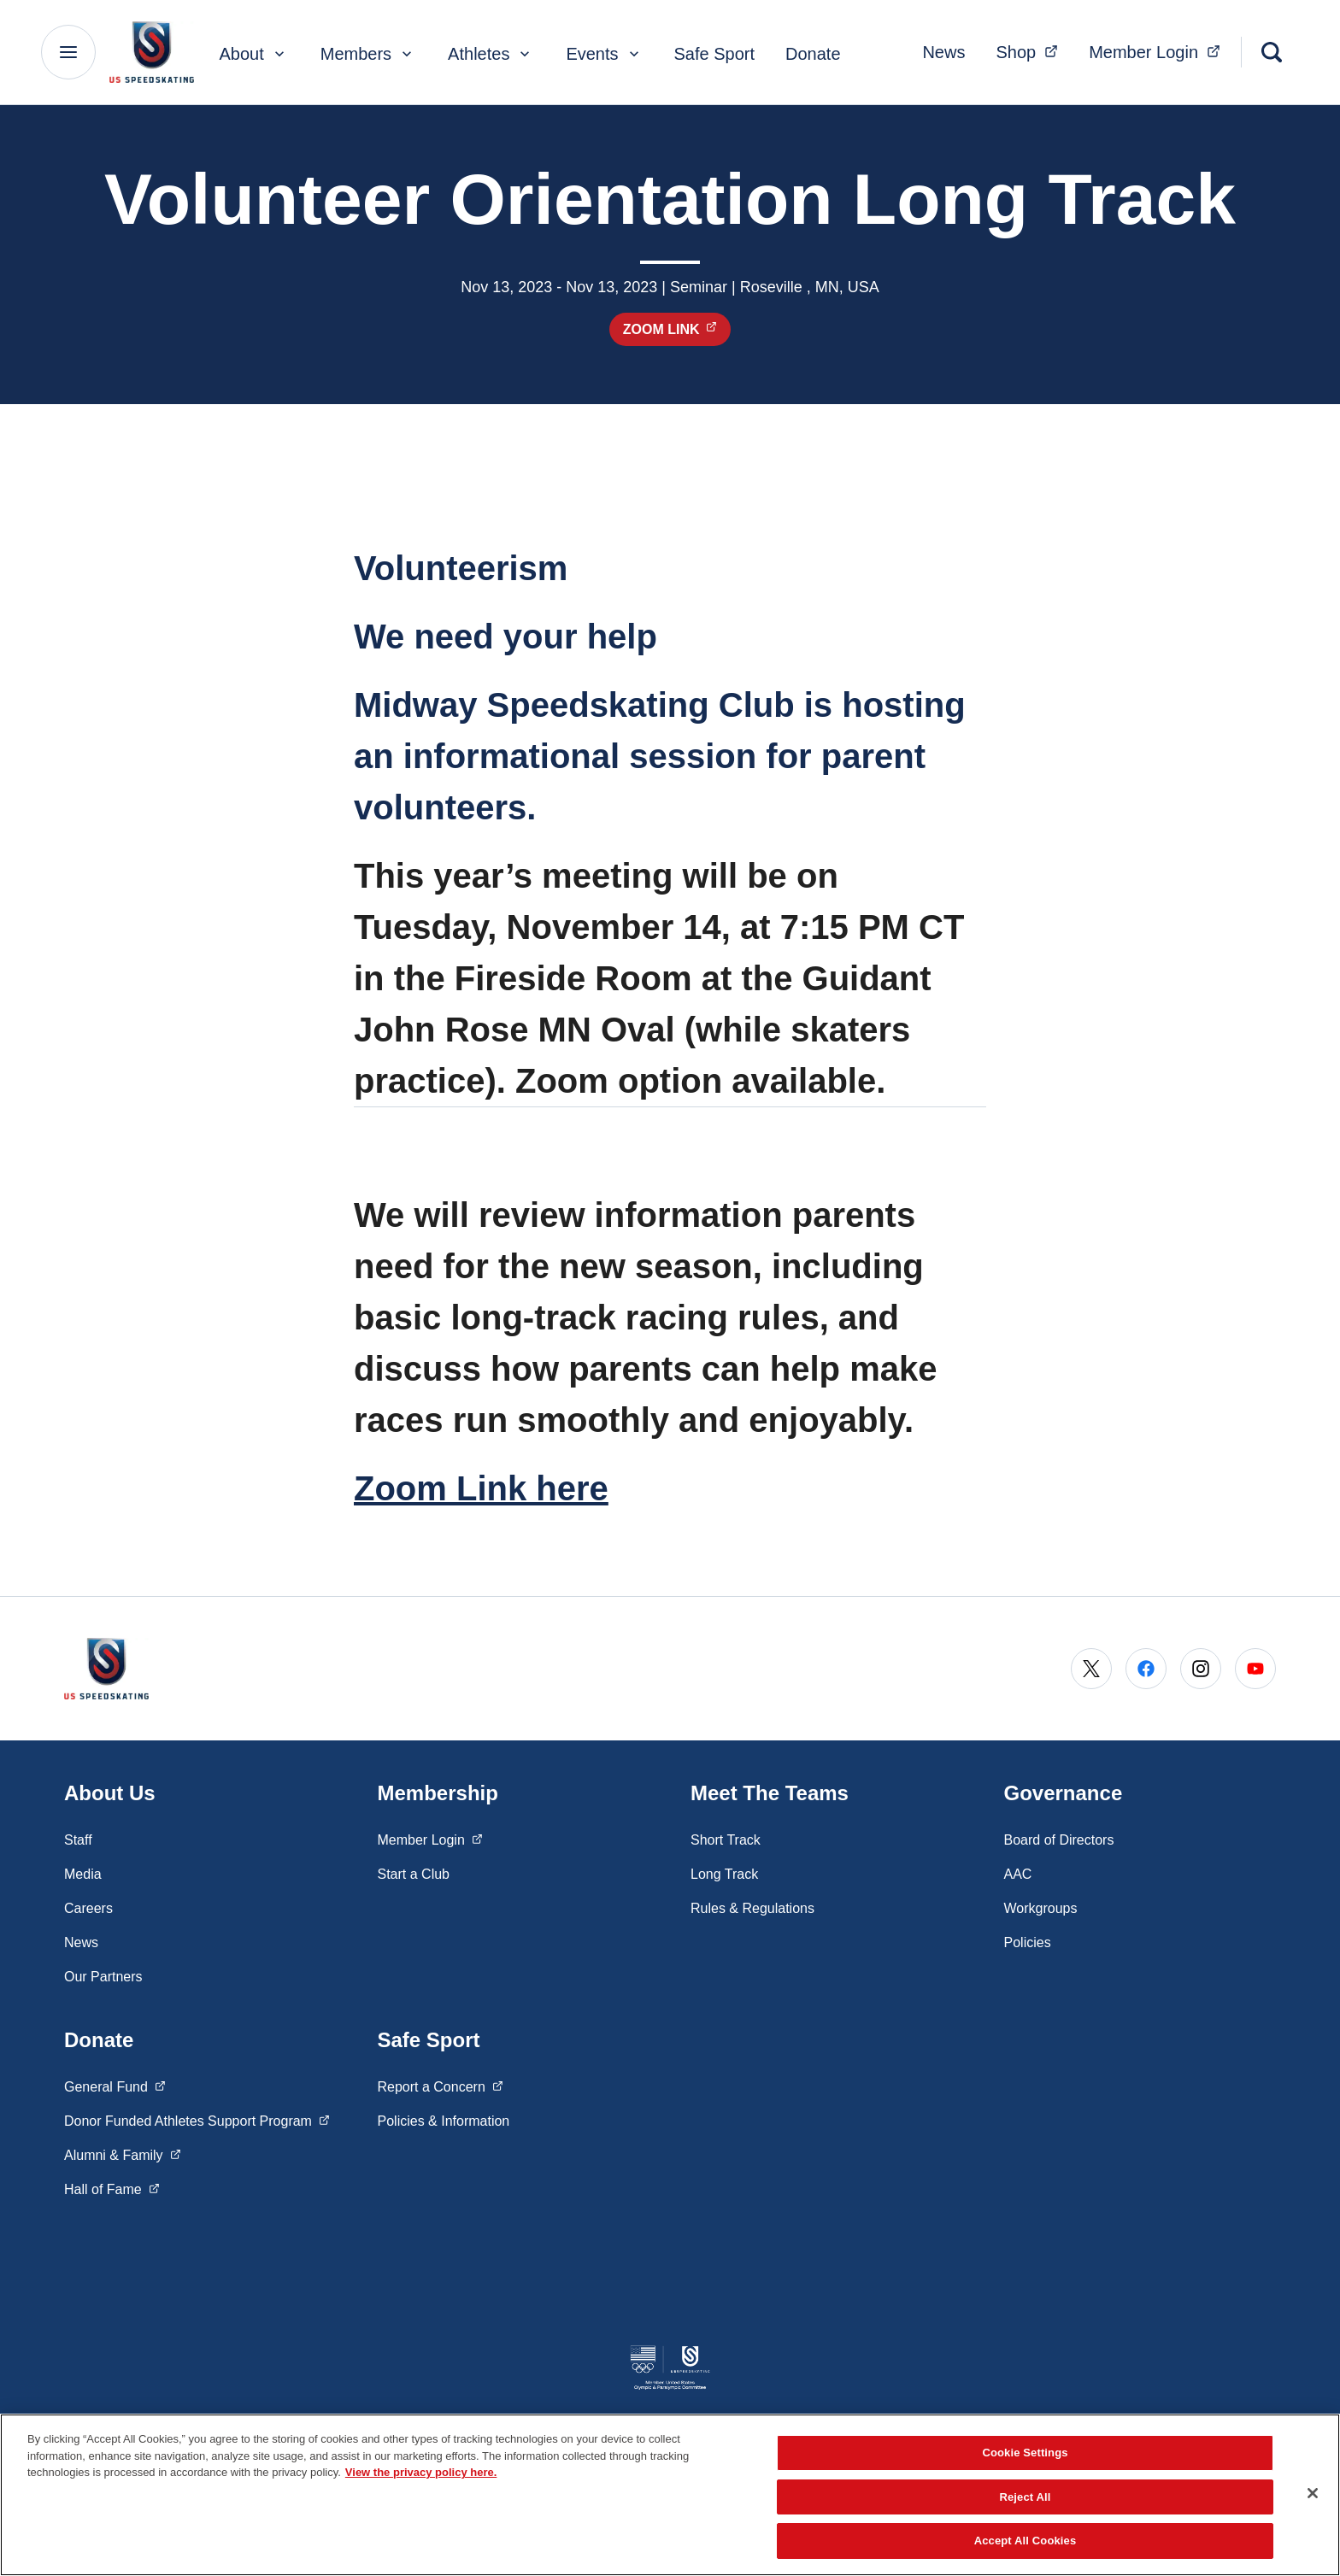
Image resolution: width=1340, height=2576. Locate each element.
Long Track (724, 1874)
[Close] (1312, 2493)
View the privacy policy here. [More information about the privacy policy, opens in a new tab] (421, 2472)
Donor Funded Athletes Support (197, 2119)
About (253, 53)
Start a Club (414, 1874)
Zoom (677, 328)
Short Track (726, 1840)
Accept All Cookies (1025, 2540)
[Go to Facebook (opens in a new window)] (1146, 1668)
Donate (813, 53)
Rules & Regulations (752, 1908)
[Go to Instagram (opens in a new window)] (1200, 1668)
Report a (440, 2085)
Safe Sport (714, 53)
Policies (1027, 1942)
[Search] (1271, 52)
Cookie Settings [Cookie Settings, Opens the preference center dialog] (1024, 2452)
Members (367, 53)
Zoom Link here (481, 1488)
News (943, 52)
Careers (88, 1908)
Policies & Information (444, 2121)
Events (604, 53)
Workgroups (1041, 1908)
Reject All (1024, 2497)
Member (1160, 50)
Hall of (112, 2188)
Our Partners (103, 1976)
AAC (1018, 1874)
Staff (78, 1840)
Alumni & (122, 2153)
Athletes (490, 53)
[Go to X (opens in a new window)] (1091, 1668)
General (115, 2085)
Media (83, 1874)
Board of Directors (1059, 1840)
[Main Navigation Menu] (68, 52)
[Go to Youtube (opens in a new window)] (1255, 1668)
